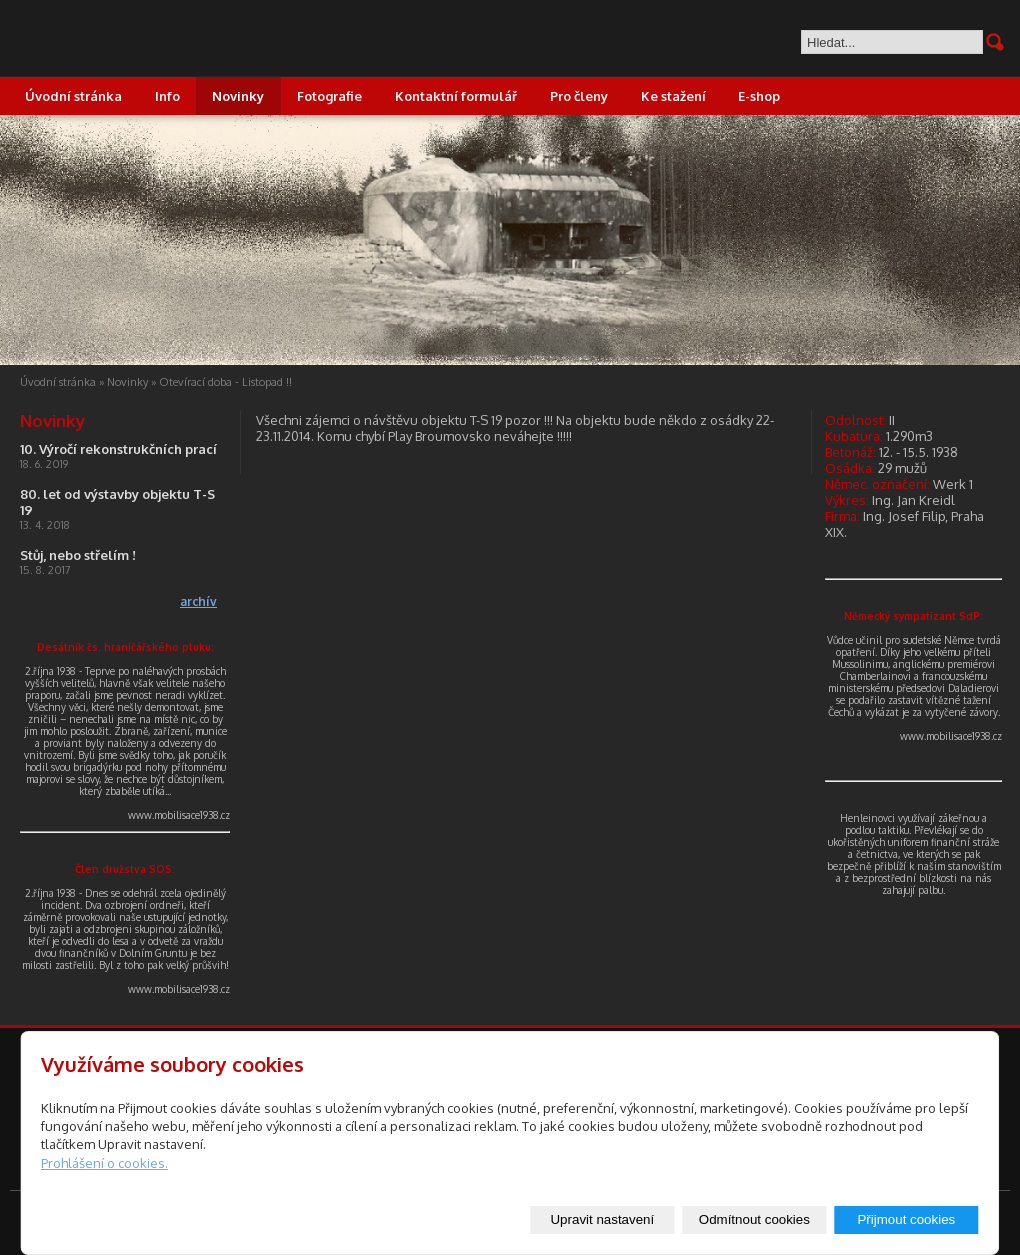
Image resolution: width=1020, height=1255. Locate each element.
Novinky (238, 96)
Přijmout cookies (906, 1219)
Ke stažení (673, 96)
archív (198, 601)
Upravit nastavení (602, 1219)
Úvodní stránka (73, 96)
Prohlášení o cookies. (104, 1163)
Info (167, 96)
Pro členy (579, 96)
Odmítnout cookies (754, 1219)
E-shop (759, 96)
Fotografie (329, 96)
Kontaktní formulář (456, 96)
